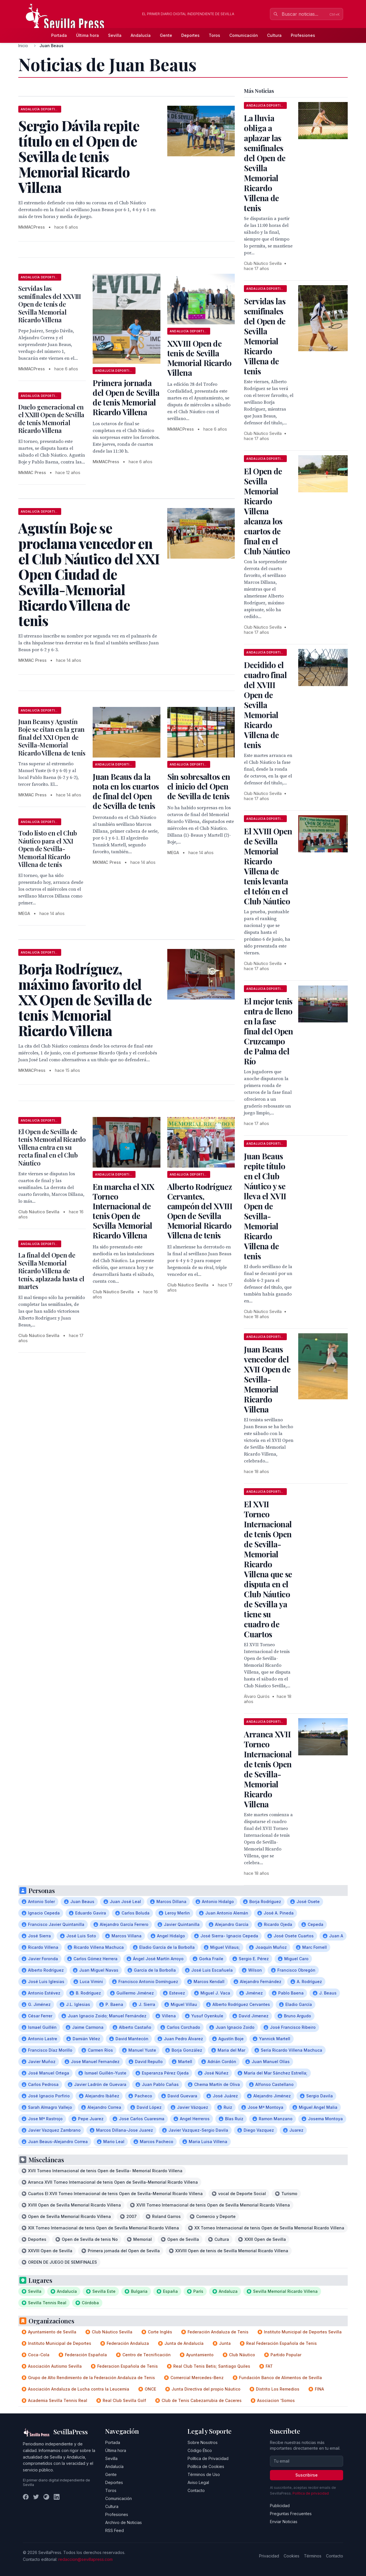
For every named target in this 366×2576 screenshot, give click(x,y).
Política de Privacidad (208, 2458)
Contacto (196, 2490)
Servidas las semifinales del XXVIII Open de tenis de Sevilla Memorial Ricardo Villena (49, 304)
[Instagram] (46, 2497)
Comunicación (243, 35)
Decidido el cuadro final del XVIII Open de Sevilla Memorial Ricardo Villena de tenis (265, 705)
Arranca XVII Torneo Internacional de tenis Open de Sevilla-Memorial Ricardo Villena (268, 1769)
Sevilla (115, 35)
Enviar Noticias (283, 2521)
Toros (214, 35)
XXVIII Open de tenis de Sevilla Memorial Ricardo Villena (199, 358)
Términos (312, 2555)
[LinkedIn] (56, 2497)
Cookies (291, 2555)
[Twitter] (36, 2497)
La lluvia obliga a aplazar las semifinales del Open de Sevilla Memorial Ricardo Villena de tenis (264, 163)
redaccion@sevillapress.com (85, 2559)
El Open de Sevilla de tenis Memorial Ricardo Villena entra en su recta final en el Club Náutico (52, 1147)
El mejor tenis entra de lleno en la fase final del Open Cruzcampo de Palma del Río (268, 1031)
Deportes (190, 35)
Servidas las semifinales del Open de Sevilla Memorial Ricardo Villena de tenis (264, 336)
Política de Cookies (206, 2466)
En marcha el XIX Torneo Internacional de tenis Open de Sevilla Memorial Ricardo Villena (123, 1210)
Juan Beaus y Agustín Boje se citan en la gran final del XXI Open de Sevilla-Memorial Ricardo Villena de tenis (51, 737)
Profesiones (303, 35)
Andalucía (141, 35)
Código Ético (200, 2450)
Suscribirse (306, 2475)
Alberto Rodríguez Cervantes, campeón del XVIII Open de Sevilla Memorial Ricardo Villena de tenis (199, 1210)
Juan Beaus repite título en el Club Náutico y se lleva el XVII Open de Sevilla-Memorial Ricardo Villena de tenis (265, 1206)
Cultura (274, 35)
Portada (59, 35)
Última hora (87, 35)
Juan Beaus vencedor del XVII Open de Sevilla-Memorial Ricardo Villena (267, 1379)
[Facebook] (26, 2497)
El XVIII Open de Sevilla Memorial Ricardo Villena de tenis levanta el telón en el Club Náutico (268, 866)
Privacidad (269, 2555)
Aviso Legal (198, 2482)
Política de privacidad (311, 2493)
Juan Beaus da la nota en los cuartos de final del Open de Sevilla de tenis (126, 791)
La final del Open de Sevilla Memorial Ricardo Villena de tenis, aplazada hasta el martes (51, 1271)
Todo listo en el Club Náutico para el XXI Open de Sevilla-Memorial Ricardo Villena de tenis (47, 849)
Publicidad (280, 2505)
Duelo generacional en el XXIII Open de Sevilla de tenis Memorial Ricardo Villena (51, 419)
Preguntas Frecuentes (291, 2513)
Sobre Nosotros (203, 2442)
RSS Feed (114, 2530)
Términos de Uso (204, 2474)
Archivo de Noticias (123, 2522)
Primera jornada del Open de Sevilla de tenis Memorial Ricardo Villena (126, 397)
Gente (166, 35)
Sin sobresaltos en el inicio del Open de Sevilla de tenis (198, 786)
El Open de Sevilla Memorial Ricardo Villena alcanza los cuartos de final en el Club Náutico (267, 511)
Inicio (23, 45)
